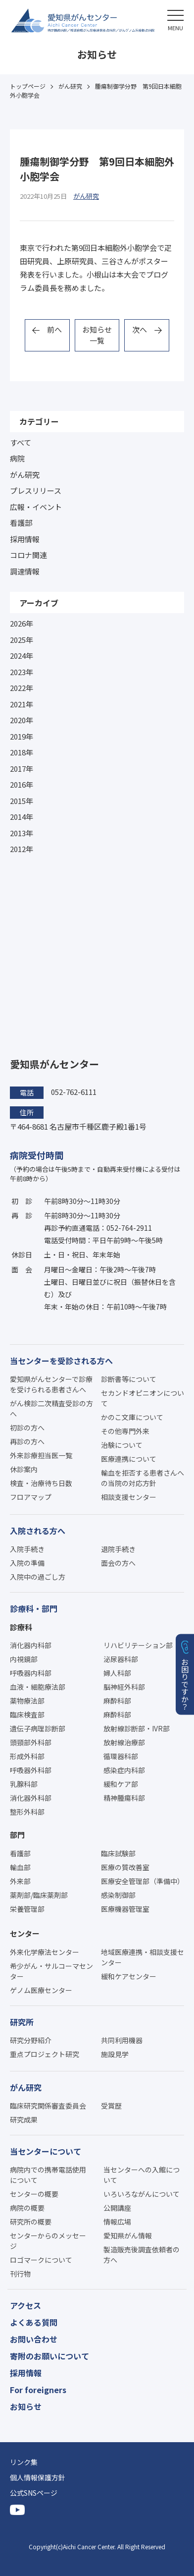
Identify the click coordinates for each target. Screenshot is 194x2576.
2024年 (21, 655)
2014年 (21, 816)
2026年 (21, 623)
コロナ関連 (28, 555)
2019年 (21, 736)
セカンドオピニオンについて (142, 1398)
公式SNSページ (33, 2493)
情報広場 (117, 2222)
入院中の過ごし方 (37, 1577)
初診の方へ (27, 1427)
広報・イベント (36, 507)
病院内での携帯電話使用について (48, 2175)
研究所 (22, 2022)
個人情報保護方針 (37, 2477)
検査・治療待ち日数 (41, 1483)
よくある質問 (33, 2322)
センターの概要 (34, 2194)
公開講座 (117, 2208)
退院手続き (118, 1549)
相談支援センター (128, 1497)
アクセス (25, 2305)
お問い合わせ (33, 2339)
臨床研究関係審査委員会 (48, 2106)
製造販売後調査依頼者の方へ (141, 2254)
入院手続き (27, 1549)
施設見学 (115, 2054)
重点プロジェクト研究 (44, 2054)
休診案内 (24, 1469)
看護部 (21, 522)
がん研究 (25, 474)
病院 (17, 458)
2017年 (21, 768)
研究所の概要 (30, 2222)
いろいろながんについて (141, 2194)
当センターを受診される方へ (61, 1361)
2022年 (21, 688)
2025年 (21, 639)
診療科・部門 (33, 1608)
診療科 (21, 1627)
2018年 (21, 752)
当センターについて (45, 2151)
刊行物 (20, 2274)
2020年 (21, 720)
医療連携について (128, 1459)
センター (25, 1933)
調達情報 (25, 571)
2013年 (21, 833)
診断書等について (128, 1379)
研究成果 (24, 2119)
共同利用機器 (122, 2040)
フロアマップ (30, 1497)
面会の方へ (118, 1563)
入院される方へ (37, 1531)
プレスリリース (35, 490)
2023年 (21, 672)
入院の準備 (27, 1563)
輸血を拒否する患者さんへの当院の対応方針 (142, 1478)
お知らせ (26, 2406)
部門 (17, 1835)
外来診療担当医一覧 (41, 1455)
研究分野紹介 (30, 2040)
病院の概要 (27, 2208)
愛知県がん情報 (127, 2235)
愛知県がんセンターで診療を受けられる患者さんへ (51, 1384)
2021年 (21, 704)
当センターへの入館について (141, 2175)
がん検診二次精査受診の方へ (51, 1408)
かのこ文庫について (132, 1417)
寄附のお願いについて (49, 2356)
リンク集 (24, 2462)
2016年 (21, 784)
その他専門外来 (125, 1431)
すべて (20, 442)
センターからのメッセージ (48, 2241)
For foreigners (38, 2390)
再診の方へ (27, 1441)
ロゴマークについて (41, 2260)
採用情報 (25, 539)
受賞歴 (111, 2106)
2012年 (21, 849)
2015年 (21, 801)
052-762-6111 (74, 1092)
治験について (122, 1445)
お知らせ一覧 (97, 335)
